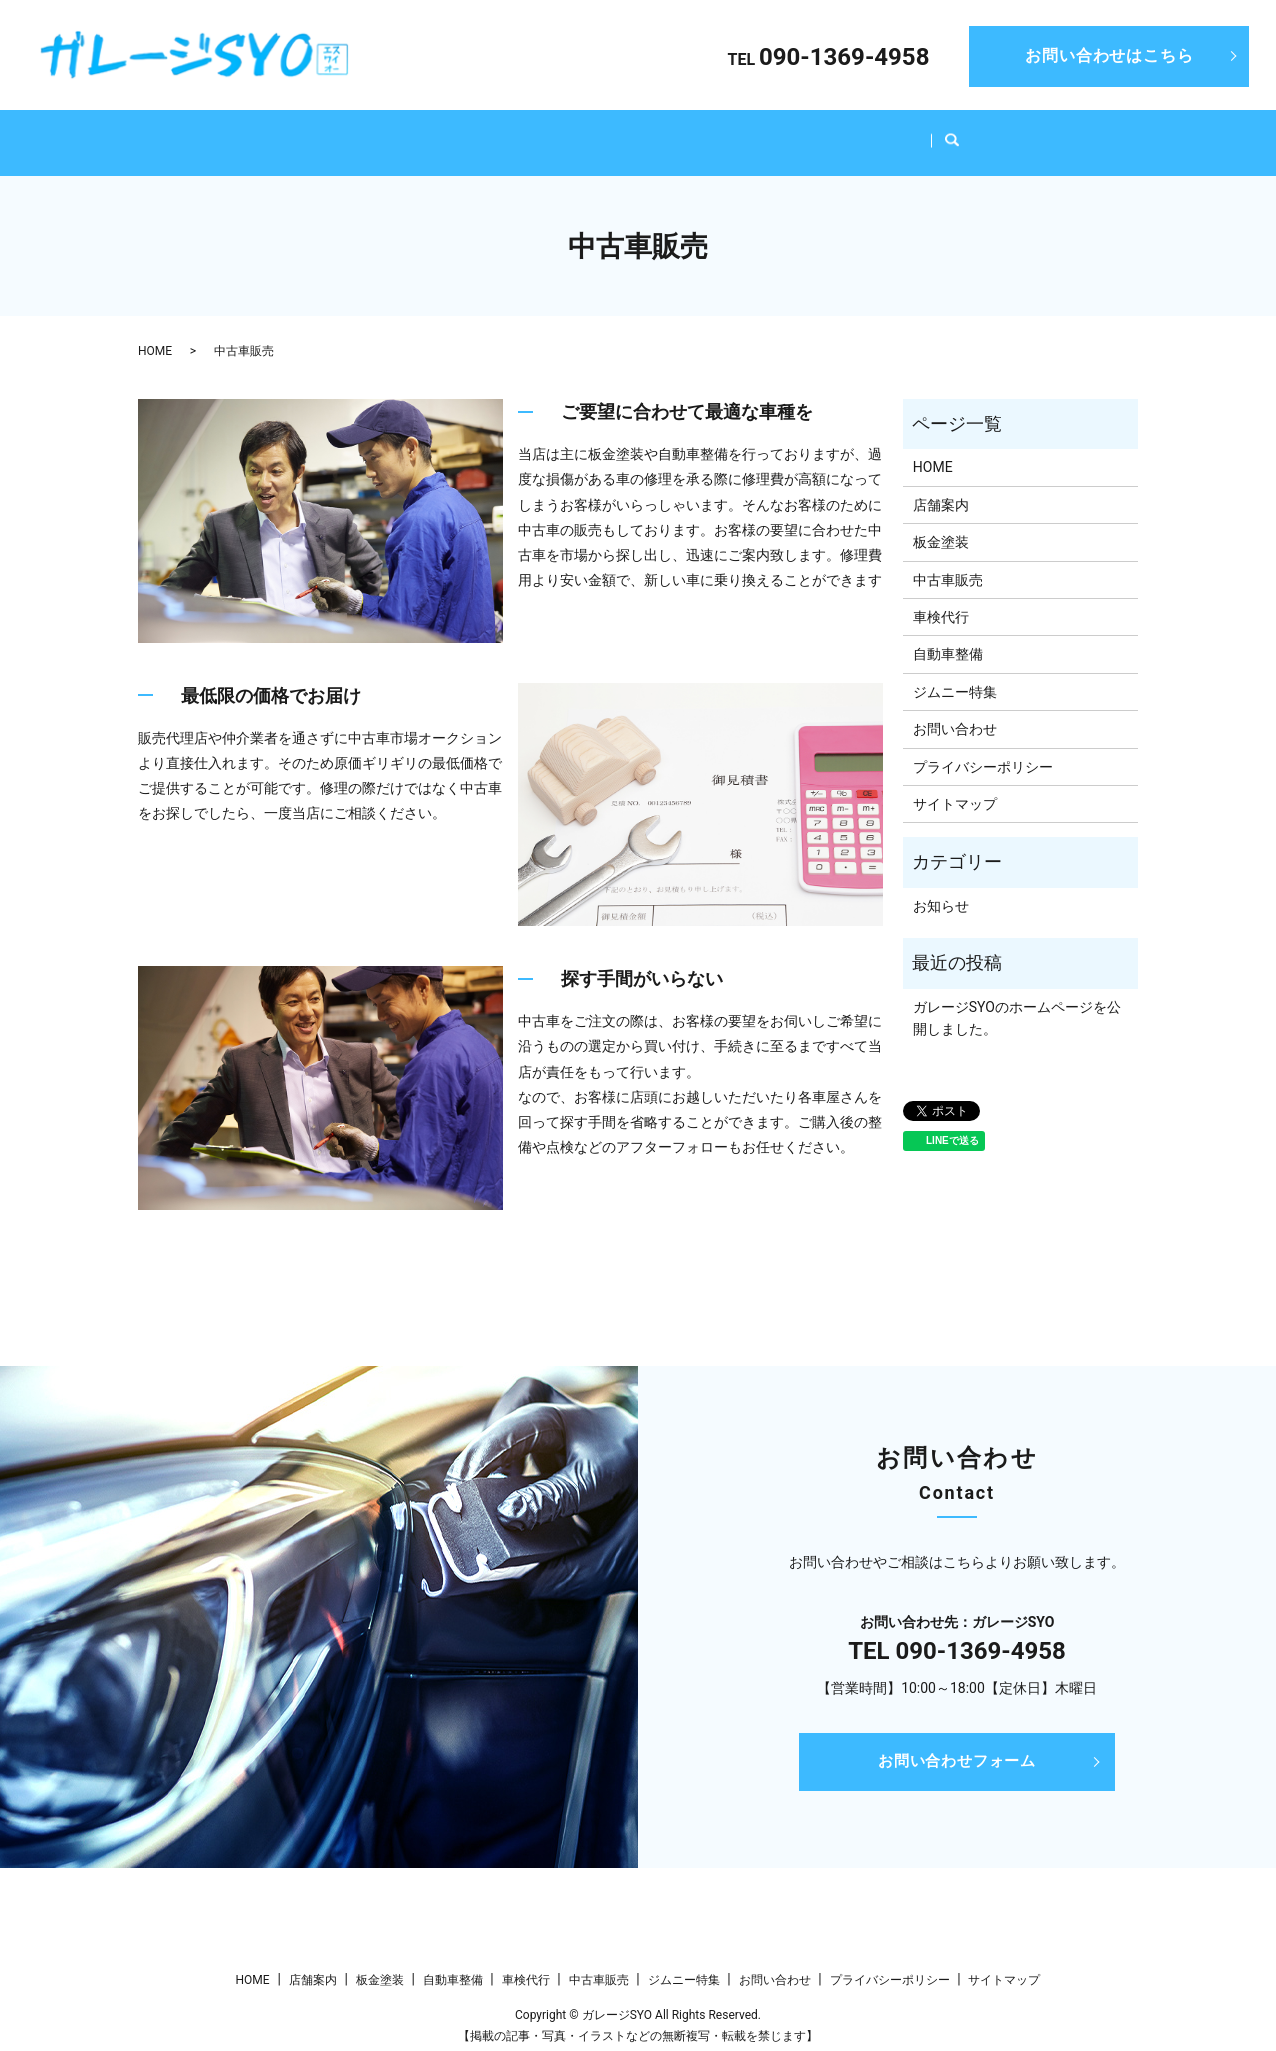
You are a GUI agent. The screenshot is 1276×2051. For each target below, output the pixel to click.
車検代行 (693, 132)
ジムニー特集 (917, 132)
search (1001, 134)
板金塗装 (483, 132)
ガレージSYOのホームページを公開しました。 (1017, 999)
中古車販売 (798, 132)
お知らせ (941, 887)
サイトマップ (955, 785)
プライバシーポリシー (983, 748)
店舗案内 (385, 132)
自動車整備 (588, 132)
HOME (295, 132)
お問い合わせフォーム (957, 1742)
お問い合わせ (955, 710)
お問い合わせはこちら (1109, 55)
